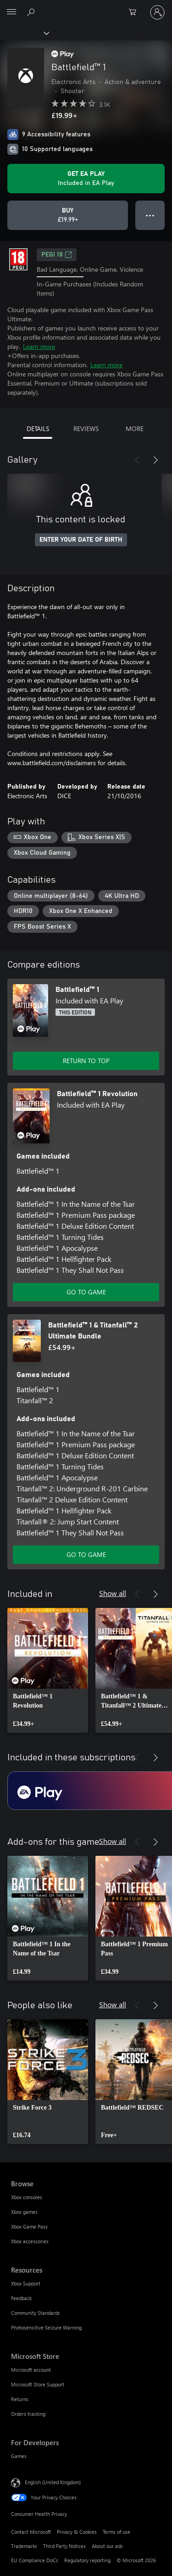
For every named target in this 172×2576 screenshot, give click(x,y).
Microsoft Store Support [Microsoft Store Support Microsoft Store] (37, 2384)
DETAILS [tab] (38, 428)
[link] (47, 1670)
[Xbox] (24, 32)
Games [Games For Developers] (19, 2456)
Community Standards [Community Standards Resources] (35, 2313)
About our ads (107, 2546)
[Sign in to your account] (157, 12)
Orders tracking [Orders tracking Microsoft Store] (28, 2414)
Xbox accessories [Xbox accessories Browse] (30, 2241)
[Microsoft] (85, 6)
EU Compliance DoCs (34, 2560)
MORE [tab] (135, 428)
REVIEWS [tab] (86, 428)
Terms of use (116, 2532)
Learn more (39, 346)
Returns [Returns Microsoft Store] (19, 2399)
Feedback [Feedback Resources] (21, 2298)
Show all (112, 1593)
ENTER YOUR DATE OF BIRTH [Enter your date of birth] (80, 540)
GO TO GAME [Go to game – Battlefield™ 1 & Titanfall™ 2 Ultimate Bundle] (86, 1554)
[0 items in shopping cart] (135, 12)
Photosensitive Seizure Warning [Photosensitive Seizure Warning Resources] (46, 2327)
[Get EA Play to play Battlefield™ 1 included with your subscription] (86, 178)
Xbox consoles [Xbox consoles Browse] (26, 2197)
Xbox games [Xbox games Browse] (24, 2212)
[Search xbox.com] (32, 12)
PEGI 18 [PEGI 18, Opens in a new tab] (56, 254)
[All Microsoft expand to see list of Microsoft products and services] (11, 12)
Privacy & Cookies (77, 2532)
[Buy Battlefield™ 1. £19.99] (67, 215)
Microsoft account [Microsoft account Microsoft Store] (31, 2370)
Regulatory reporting (87, 2560)
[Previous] (137, 460)
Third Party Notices (64, 2546)
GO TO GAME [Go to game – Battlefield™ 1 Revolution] (86, 1292)
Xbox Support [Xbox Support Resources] (25, 2283)
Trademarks (24, 2546)
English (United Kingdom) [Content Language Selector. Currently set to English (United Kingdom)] (53, 2482)
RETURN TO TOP (86, 1060)
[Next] (155, 460)
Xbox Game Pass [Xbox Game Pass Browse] (29, 2226)
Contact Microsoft (31, 2532)
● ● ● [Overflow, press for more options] (150, 215)
